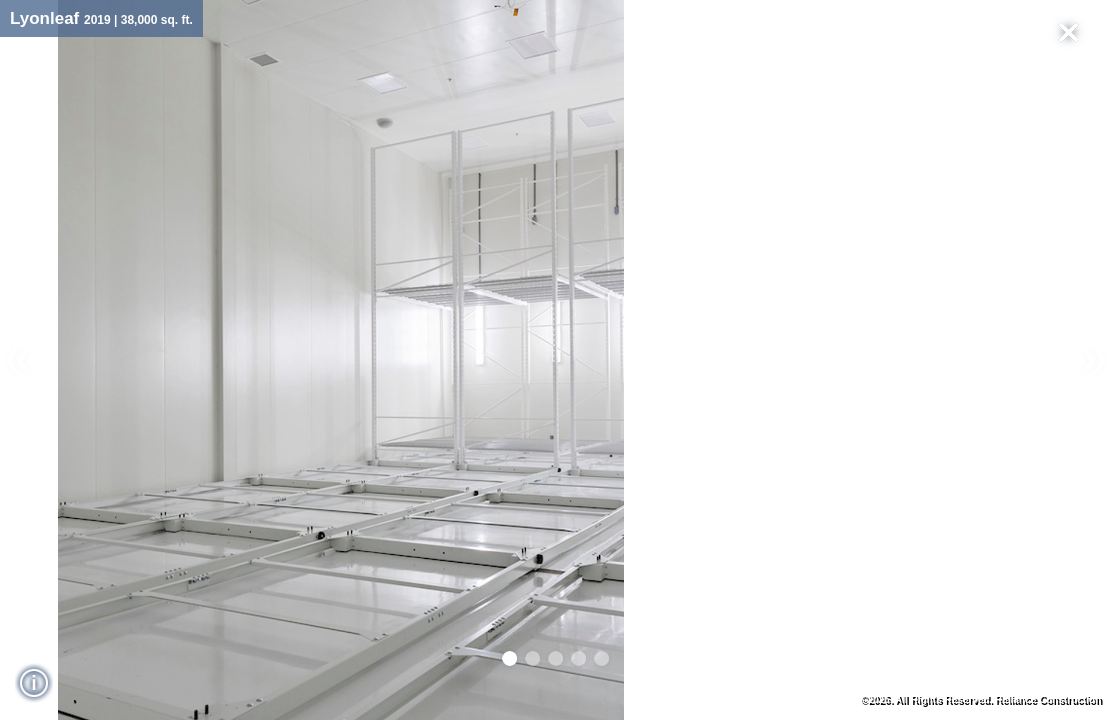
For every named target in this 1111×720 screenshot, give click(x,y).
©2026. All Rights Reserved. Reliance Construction (980, 699)
